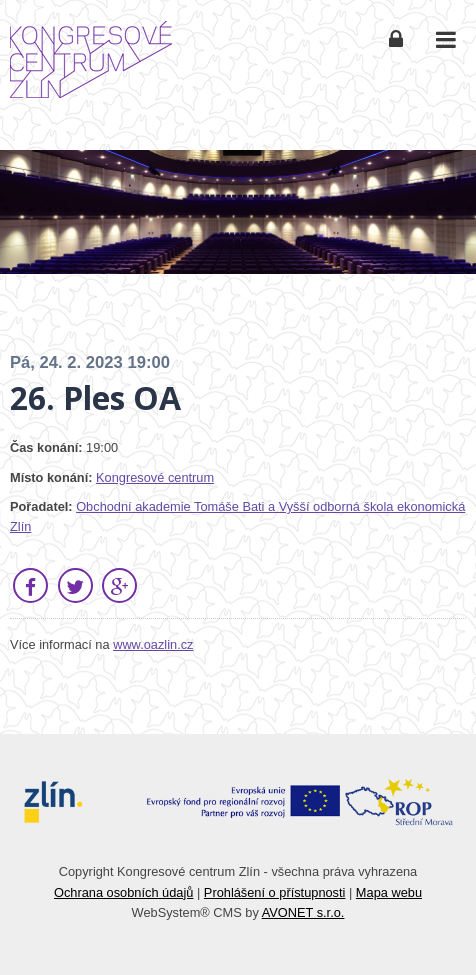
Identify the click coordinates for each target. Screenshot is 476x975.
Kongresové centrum (155, 477)
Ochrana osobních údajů (123, 892)
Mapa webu (389, 892)
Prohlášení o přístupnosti (275, 892)
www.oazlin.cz (153, 644)
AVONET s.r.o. (303, 912)
